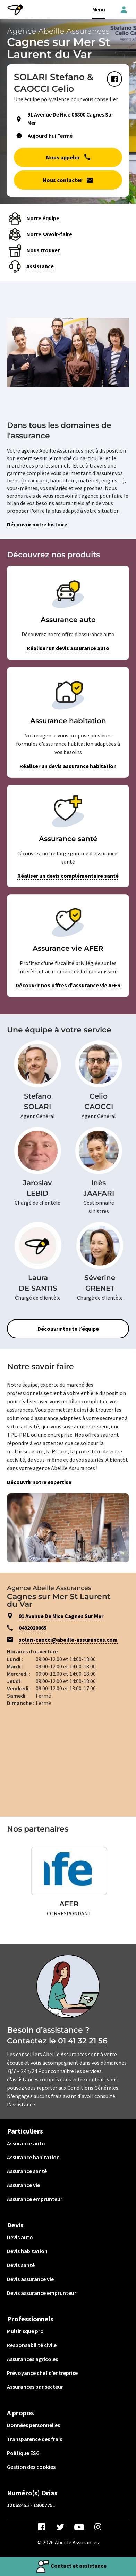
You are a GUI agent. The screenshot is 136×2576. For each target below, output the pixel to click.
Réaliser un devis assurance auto (68, 648)
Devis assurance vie (30, 2278)
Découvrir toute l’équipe (68, 1328)
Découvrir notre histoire (37, 524)
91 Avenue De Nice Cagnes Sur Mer (61, 1615)
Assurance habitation (33, 2157)
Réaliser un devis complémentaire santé (68, 875)
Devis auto (20, 2237)
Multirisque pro (25, 2331)
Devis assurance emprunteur (41, 2292)
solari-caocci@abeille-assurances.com (68, 1639)
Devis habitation (27, 2251)
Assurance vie (23, 2185)
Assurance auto (26, 2143)
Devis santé (21, 2265)
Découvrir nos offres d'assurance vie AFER (68, 985)
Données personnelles (33, 2425)
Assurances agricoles (32, 2358)
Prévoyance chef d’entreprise (42, 2372)
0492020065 (32, 1627)
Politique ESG (23, 2452)
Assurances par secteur (35, 2386)
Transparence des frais (34, 2438)
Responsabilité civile (32, 2345)
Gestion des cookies (31, 2466)
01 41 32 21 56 (83, 2040)
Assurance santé (27, 2171)
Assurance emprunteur (34, 2198)
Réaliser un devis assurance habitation (68, 766)
